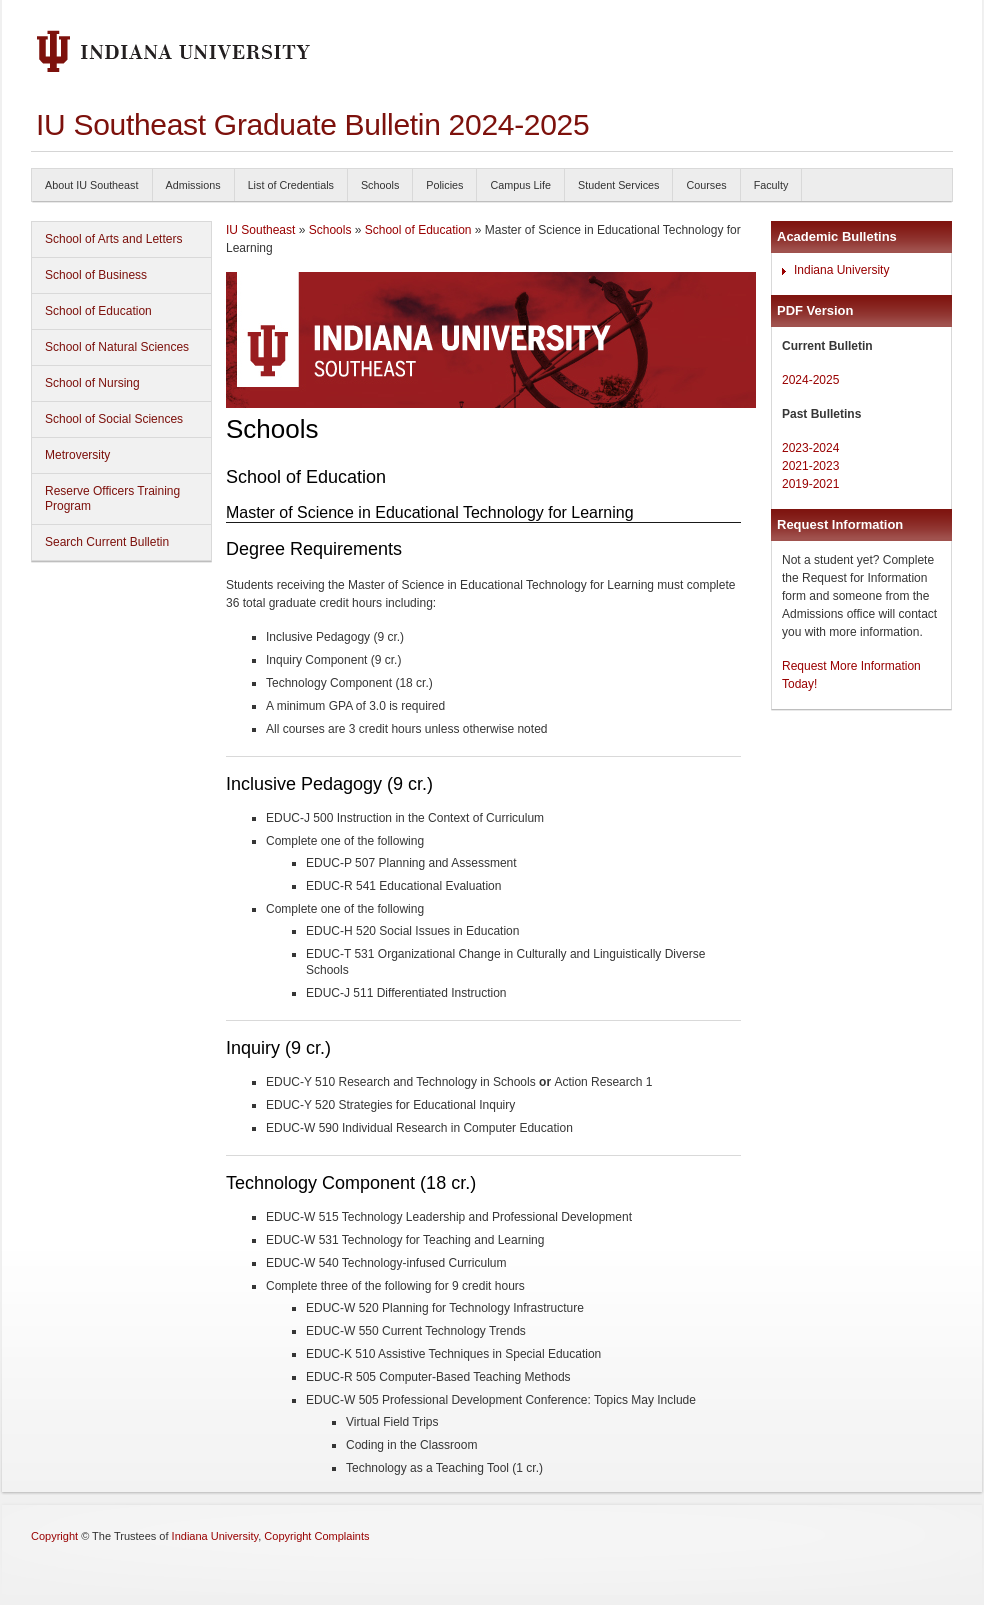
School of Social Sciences (114, 419)
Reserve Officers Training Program (112, 498)
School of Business (96, 275)
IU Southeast (260, 230)
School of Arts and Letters (113, 239)
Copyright (54, 1536)
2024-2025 (810, 380)
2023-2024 (810, 448)
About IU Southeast (92, 185)
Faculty (771, 185)
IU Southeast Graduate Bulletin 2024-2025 (312, 124)
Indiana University (841, 270)
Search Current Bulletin (107, 542)
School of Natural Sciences (117, 347)
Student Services (619, 185)
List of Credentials (291, 185)
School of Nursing (92, 383)
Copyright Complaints (316, 1536)
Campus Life (520, 185)
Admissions (193, 185)
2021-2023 (810, 466)
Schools (380, 185)
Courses (706, 185)
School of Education (98, 311)
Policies (444, 185)
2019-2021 (810, 484)
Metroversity (77, 455)
